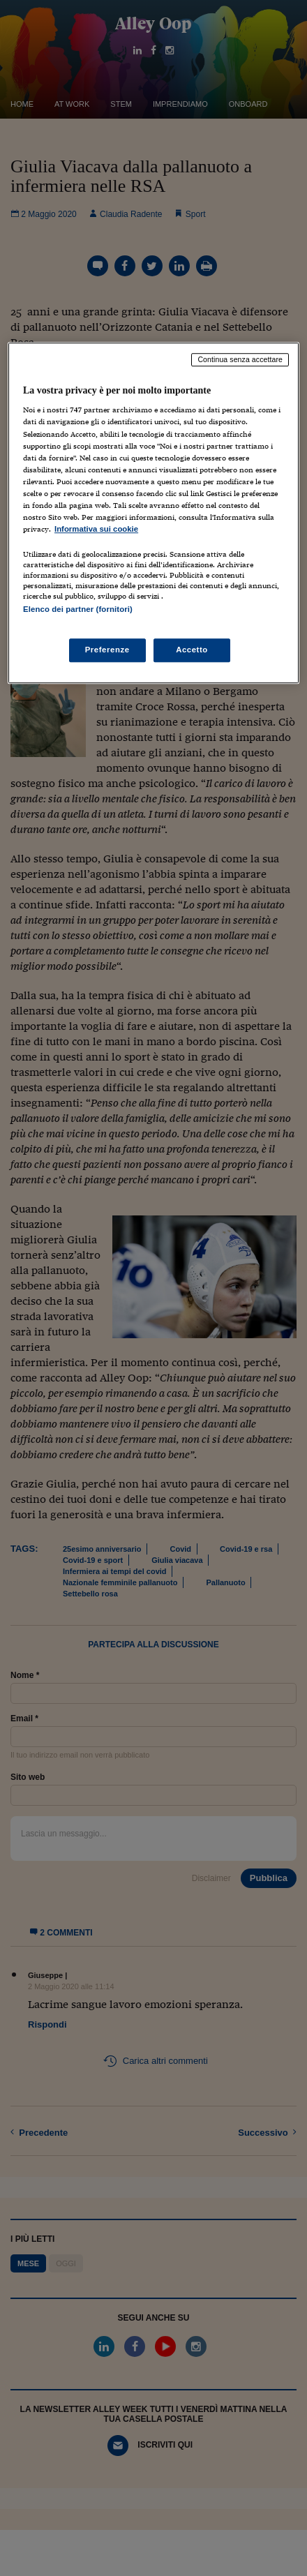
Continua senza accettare (240, 359)
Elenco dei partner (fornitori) (78, 609)
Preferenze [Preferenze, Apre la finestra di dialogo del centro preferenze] (107, 650)
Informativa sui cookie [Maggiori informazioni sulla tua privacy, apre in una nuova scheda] (96, 529)
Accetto (192, 650)
